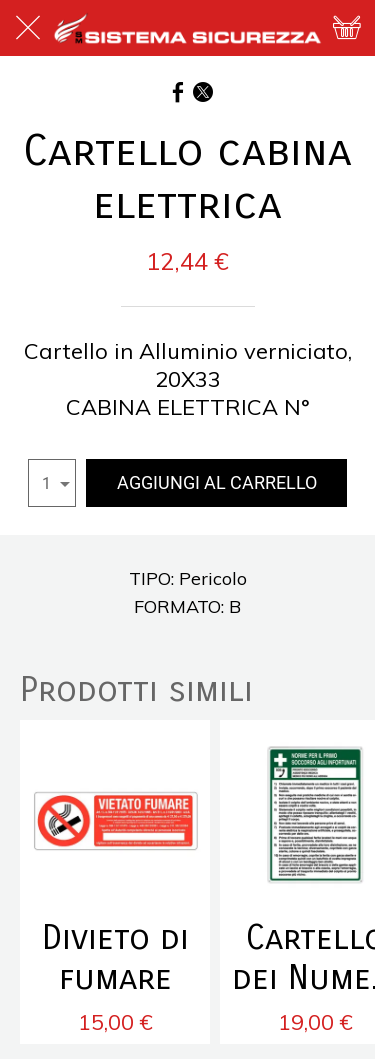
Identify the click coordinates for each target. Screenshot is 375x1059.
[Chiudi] (28, 28)
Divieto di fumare (115, 958)
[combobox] (52, 483)
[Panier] (347, 28)
